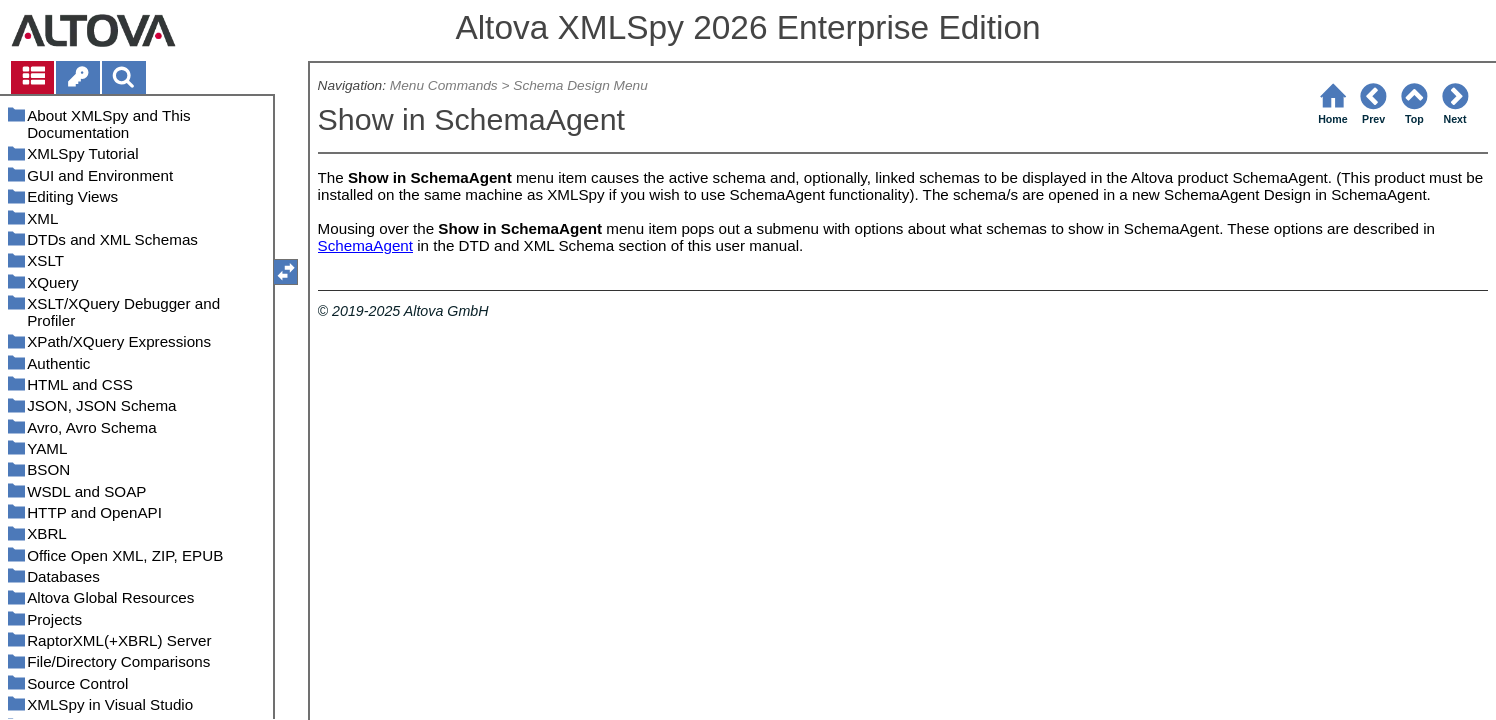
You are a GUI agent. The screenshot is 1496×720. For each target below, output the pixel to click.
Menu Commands (444, 85)
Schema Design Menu (580, 85)
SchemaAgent (365, 245)
